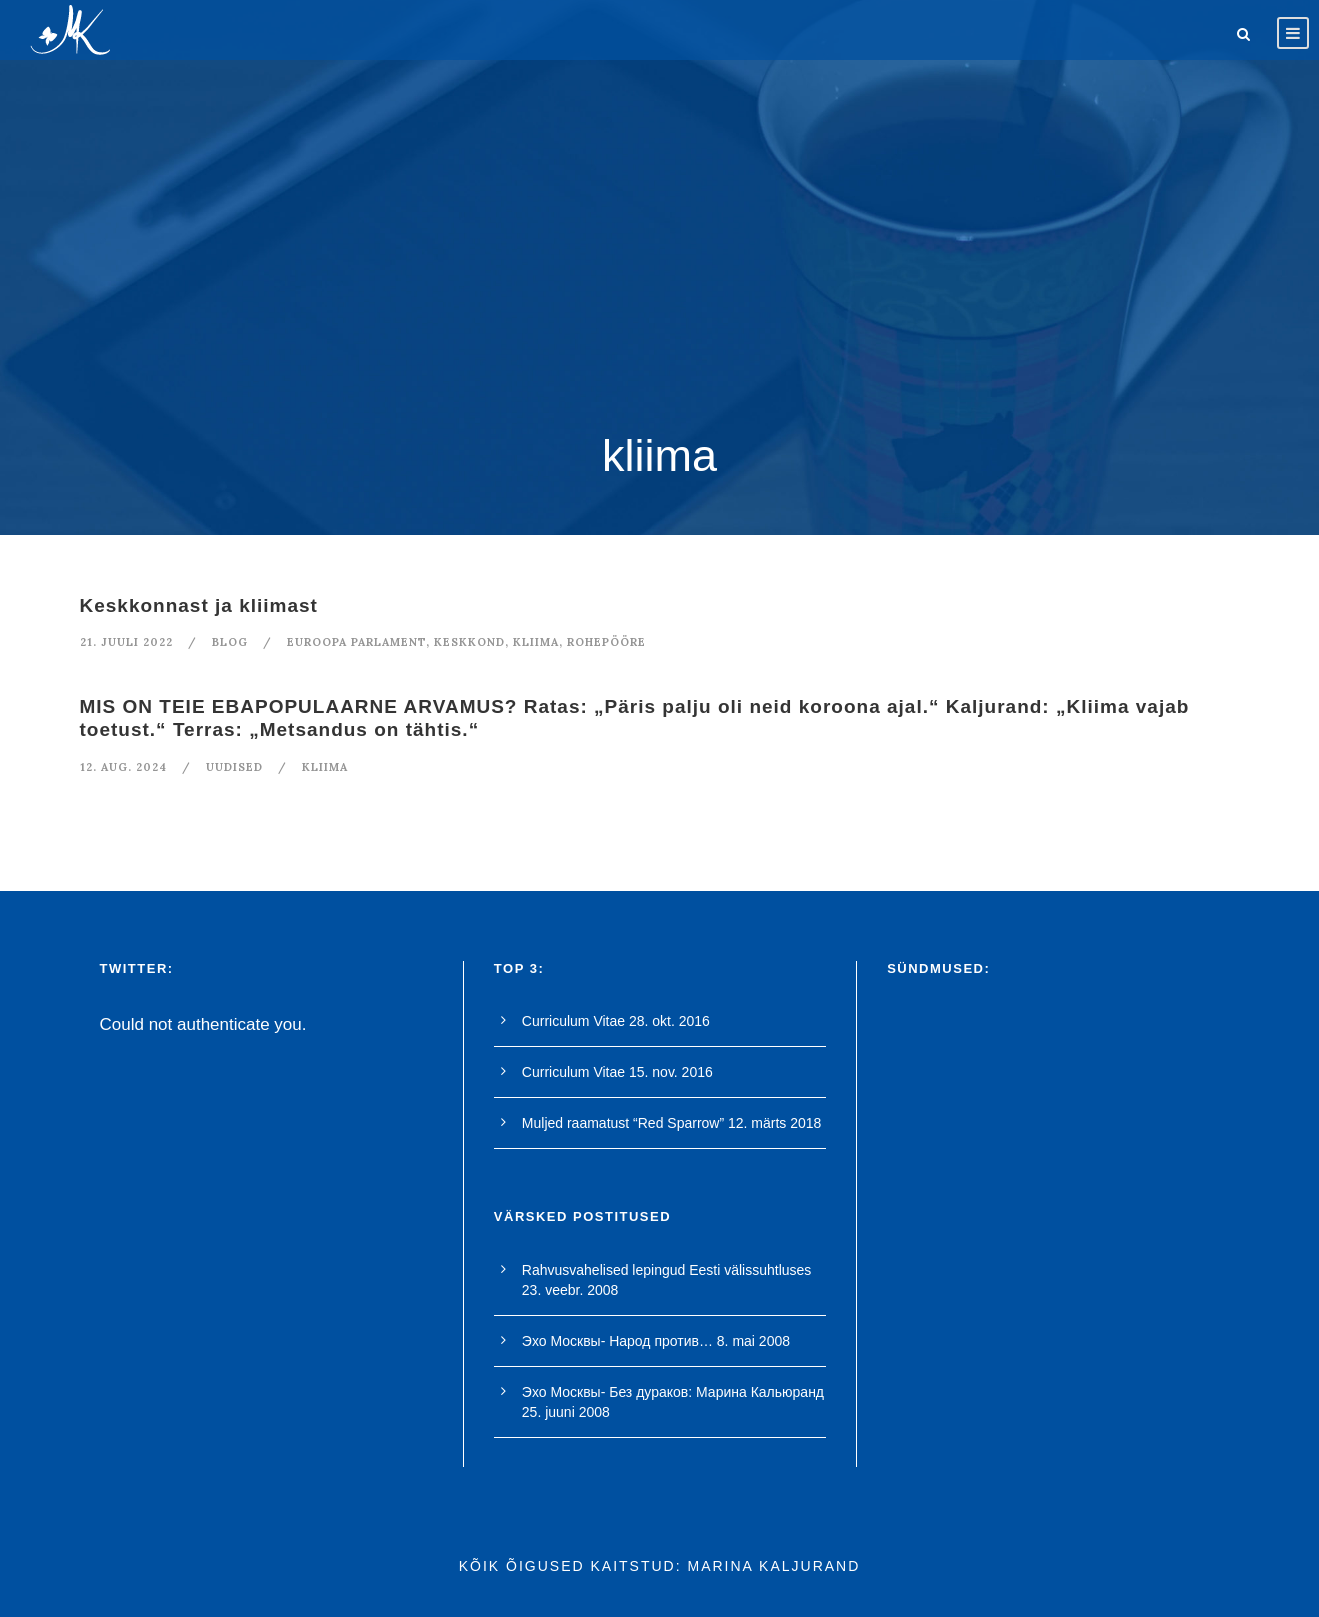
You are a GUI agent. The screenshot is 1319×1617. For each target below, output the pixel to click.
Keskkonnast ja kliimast (199, 605)
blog (230, 642)
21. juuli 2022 (126, 642)
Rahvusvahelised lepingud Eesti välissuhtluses (667, 1270)
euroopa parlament (356, 642)
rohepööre (606, 642)
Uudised (234, 767)
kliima (536, 642)
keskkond (469, 642)
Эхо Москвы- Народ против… (617, 1341)
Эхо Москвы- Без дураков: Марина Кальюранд (673, 1392)
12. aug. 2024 (123, 767)
